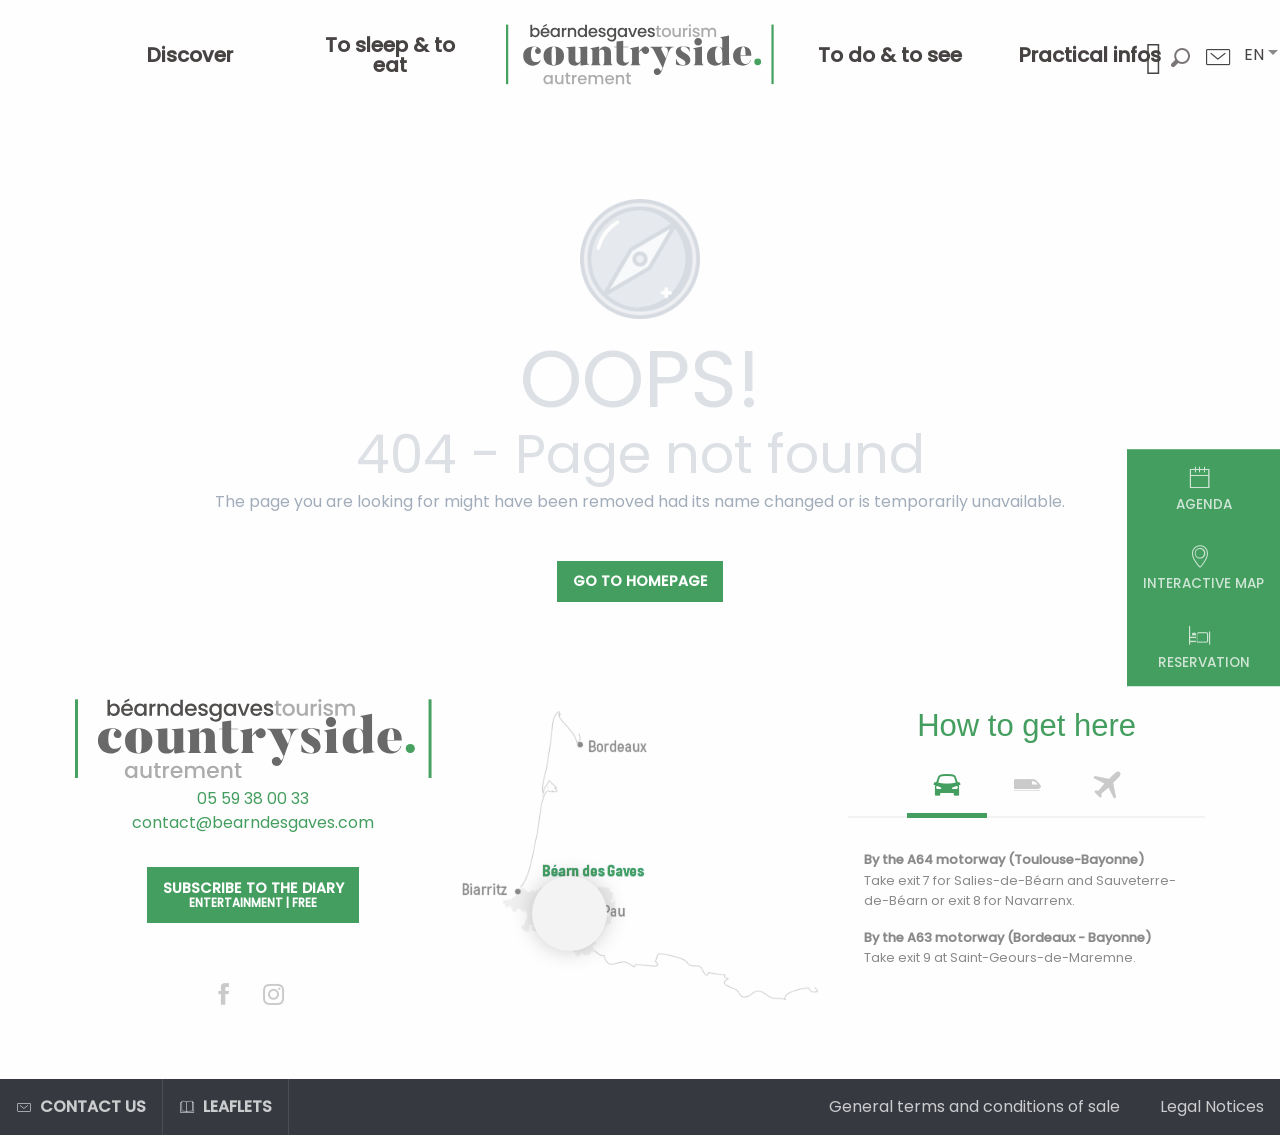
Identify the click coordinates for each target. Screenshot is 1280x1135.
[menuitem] (190, 55)
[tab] (947, 791)
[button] (1254, 55)
